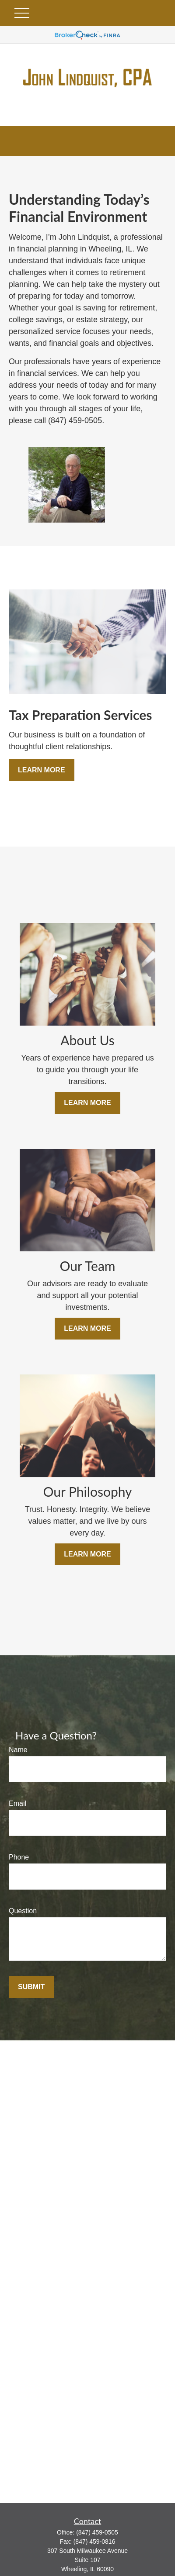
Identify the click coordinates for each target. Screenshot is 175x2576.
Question (23, 1911)
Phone (19, 1857)
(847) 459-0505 (97, 2532)
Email (17, 1803)
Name (18, 1749)
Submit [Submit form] (31, 1987)
